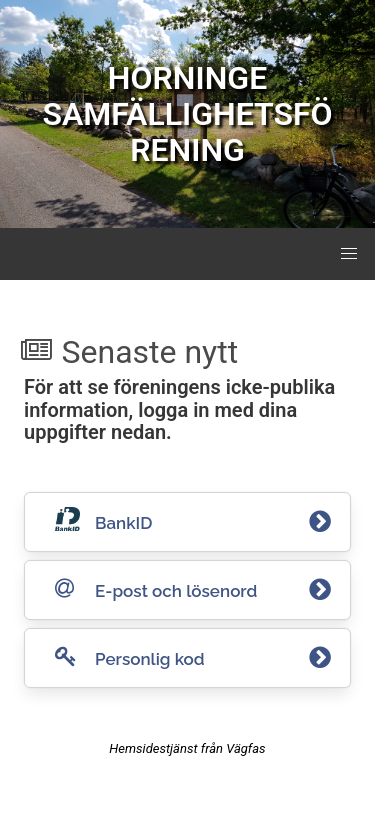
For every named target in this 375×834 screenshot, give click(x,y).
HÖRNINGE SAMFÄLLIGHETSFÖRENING (187, 114)
